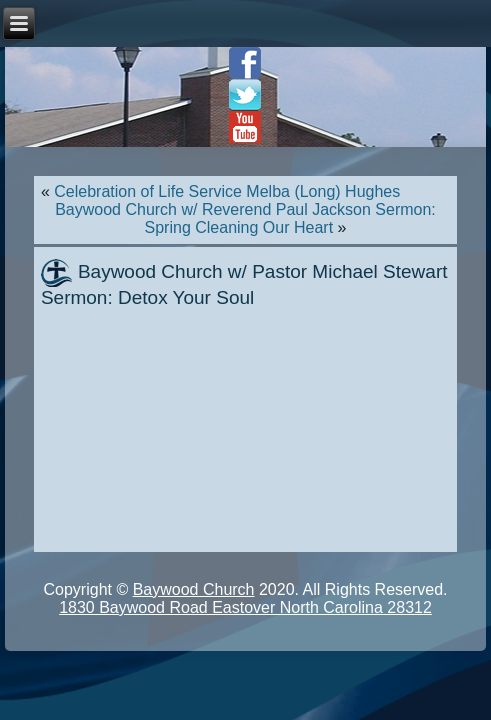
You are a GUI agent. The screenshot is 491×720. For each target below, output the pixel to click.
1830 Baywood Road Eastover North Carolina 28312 (245, 607)
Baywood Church (194, 589)
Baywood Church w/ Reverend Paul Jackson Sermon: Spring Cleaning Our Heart (245, 218)
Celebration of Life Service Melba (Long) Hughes (227, 191)
